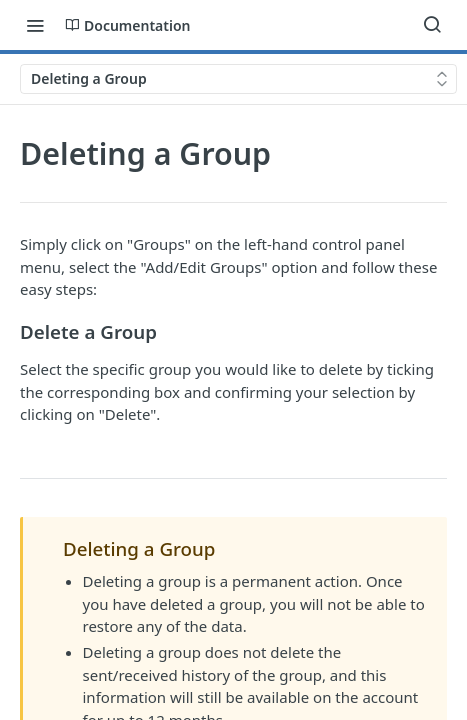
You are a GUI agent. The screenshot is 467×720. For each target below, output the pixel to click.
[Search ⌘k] (432, 25)
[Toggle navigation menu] (35, 25)
